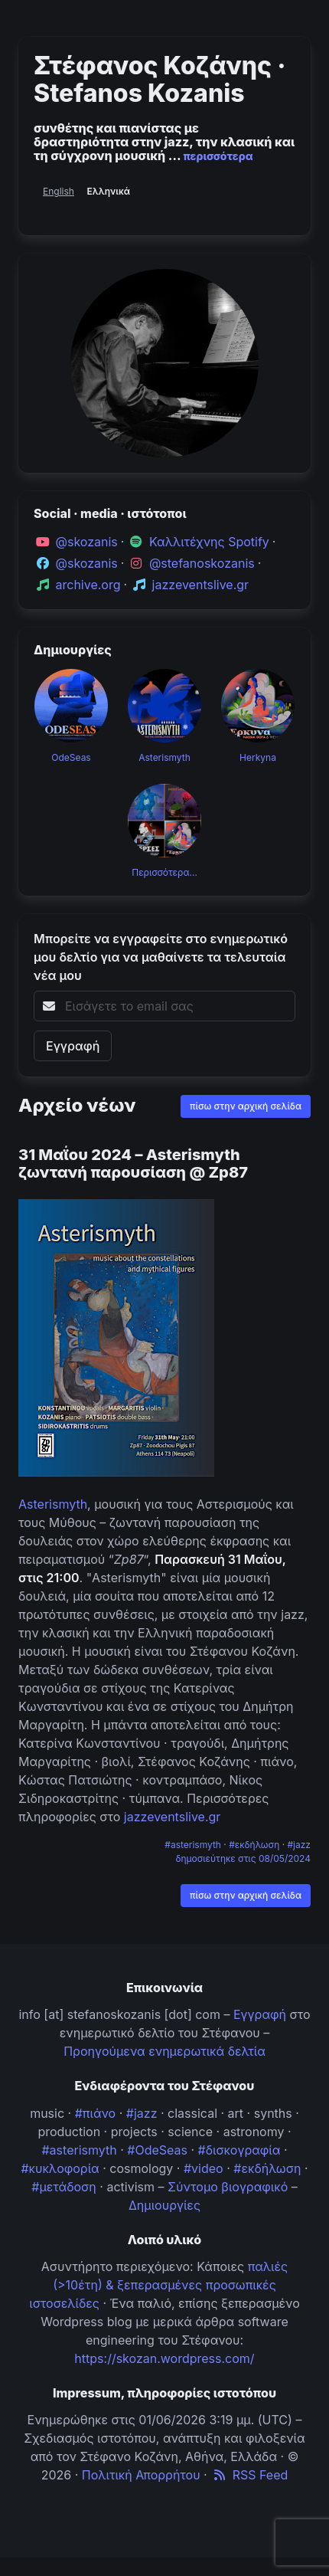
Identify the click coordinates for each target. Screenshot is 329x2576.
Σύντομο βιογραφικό (228, 2186)
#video (203, 2168)
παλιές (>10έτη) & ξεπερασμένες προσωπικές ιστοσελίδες (158, 2285)
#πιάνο (95, 2113)
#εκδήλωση (255, 1844)
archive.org (88, 584)
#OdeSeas (157, 2150)
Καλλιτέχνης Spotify (209, 541)
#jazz (299, 1844)
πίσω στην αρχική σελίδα (245, 1106)
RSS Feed (249, 2475)
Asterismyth (52, 1504)
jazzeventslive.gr (200, 584)
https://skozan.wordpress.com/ (164, 2358)
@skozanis (87, 541)
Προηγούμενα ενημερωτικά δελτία (164, 2051)
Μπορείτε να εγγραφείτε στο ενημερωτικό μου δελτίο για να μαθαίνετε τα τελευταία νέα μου (161, 957)
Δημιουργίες (164, 2205)
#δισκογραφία (239, 2150)
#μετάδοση (63, 2186)
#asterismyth (193, 1844)
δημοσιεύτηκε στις (243, 1858)
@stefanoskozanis (202, 563)
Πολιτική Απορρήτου (141, 2475)
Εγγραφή (259, 2014)
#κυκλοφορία (60, 2168)
